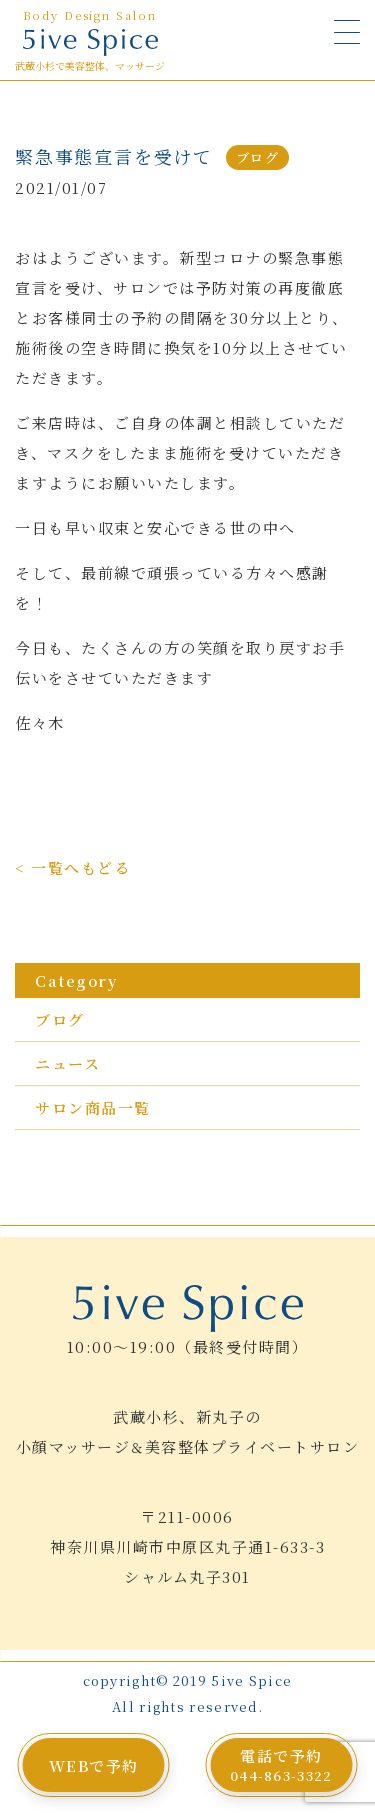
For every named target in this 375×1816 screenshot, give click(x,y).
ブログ (60, 1019)
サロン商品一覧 (93, 1107)
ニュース (67, 1063)
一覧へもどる (80, 867)
